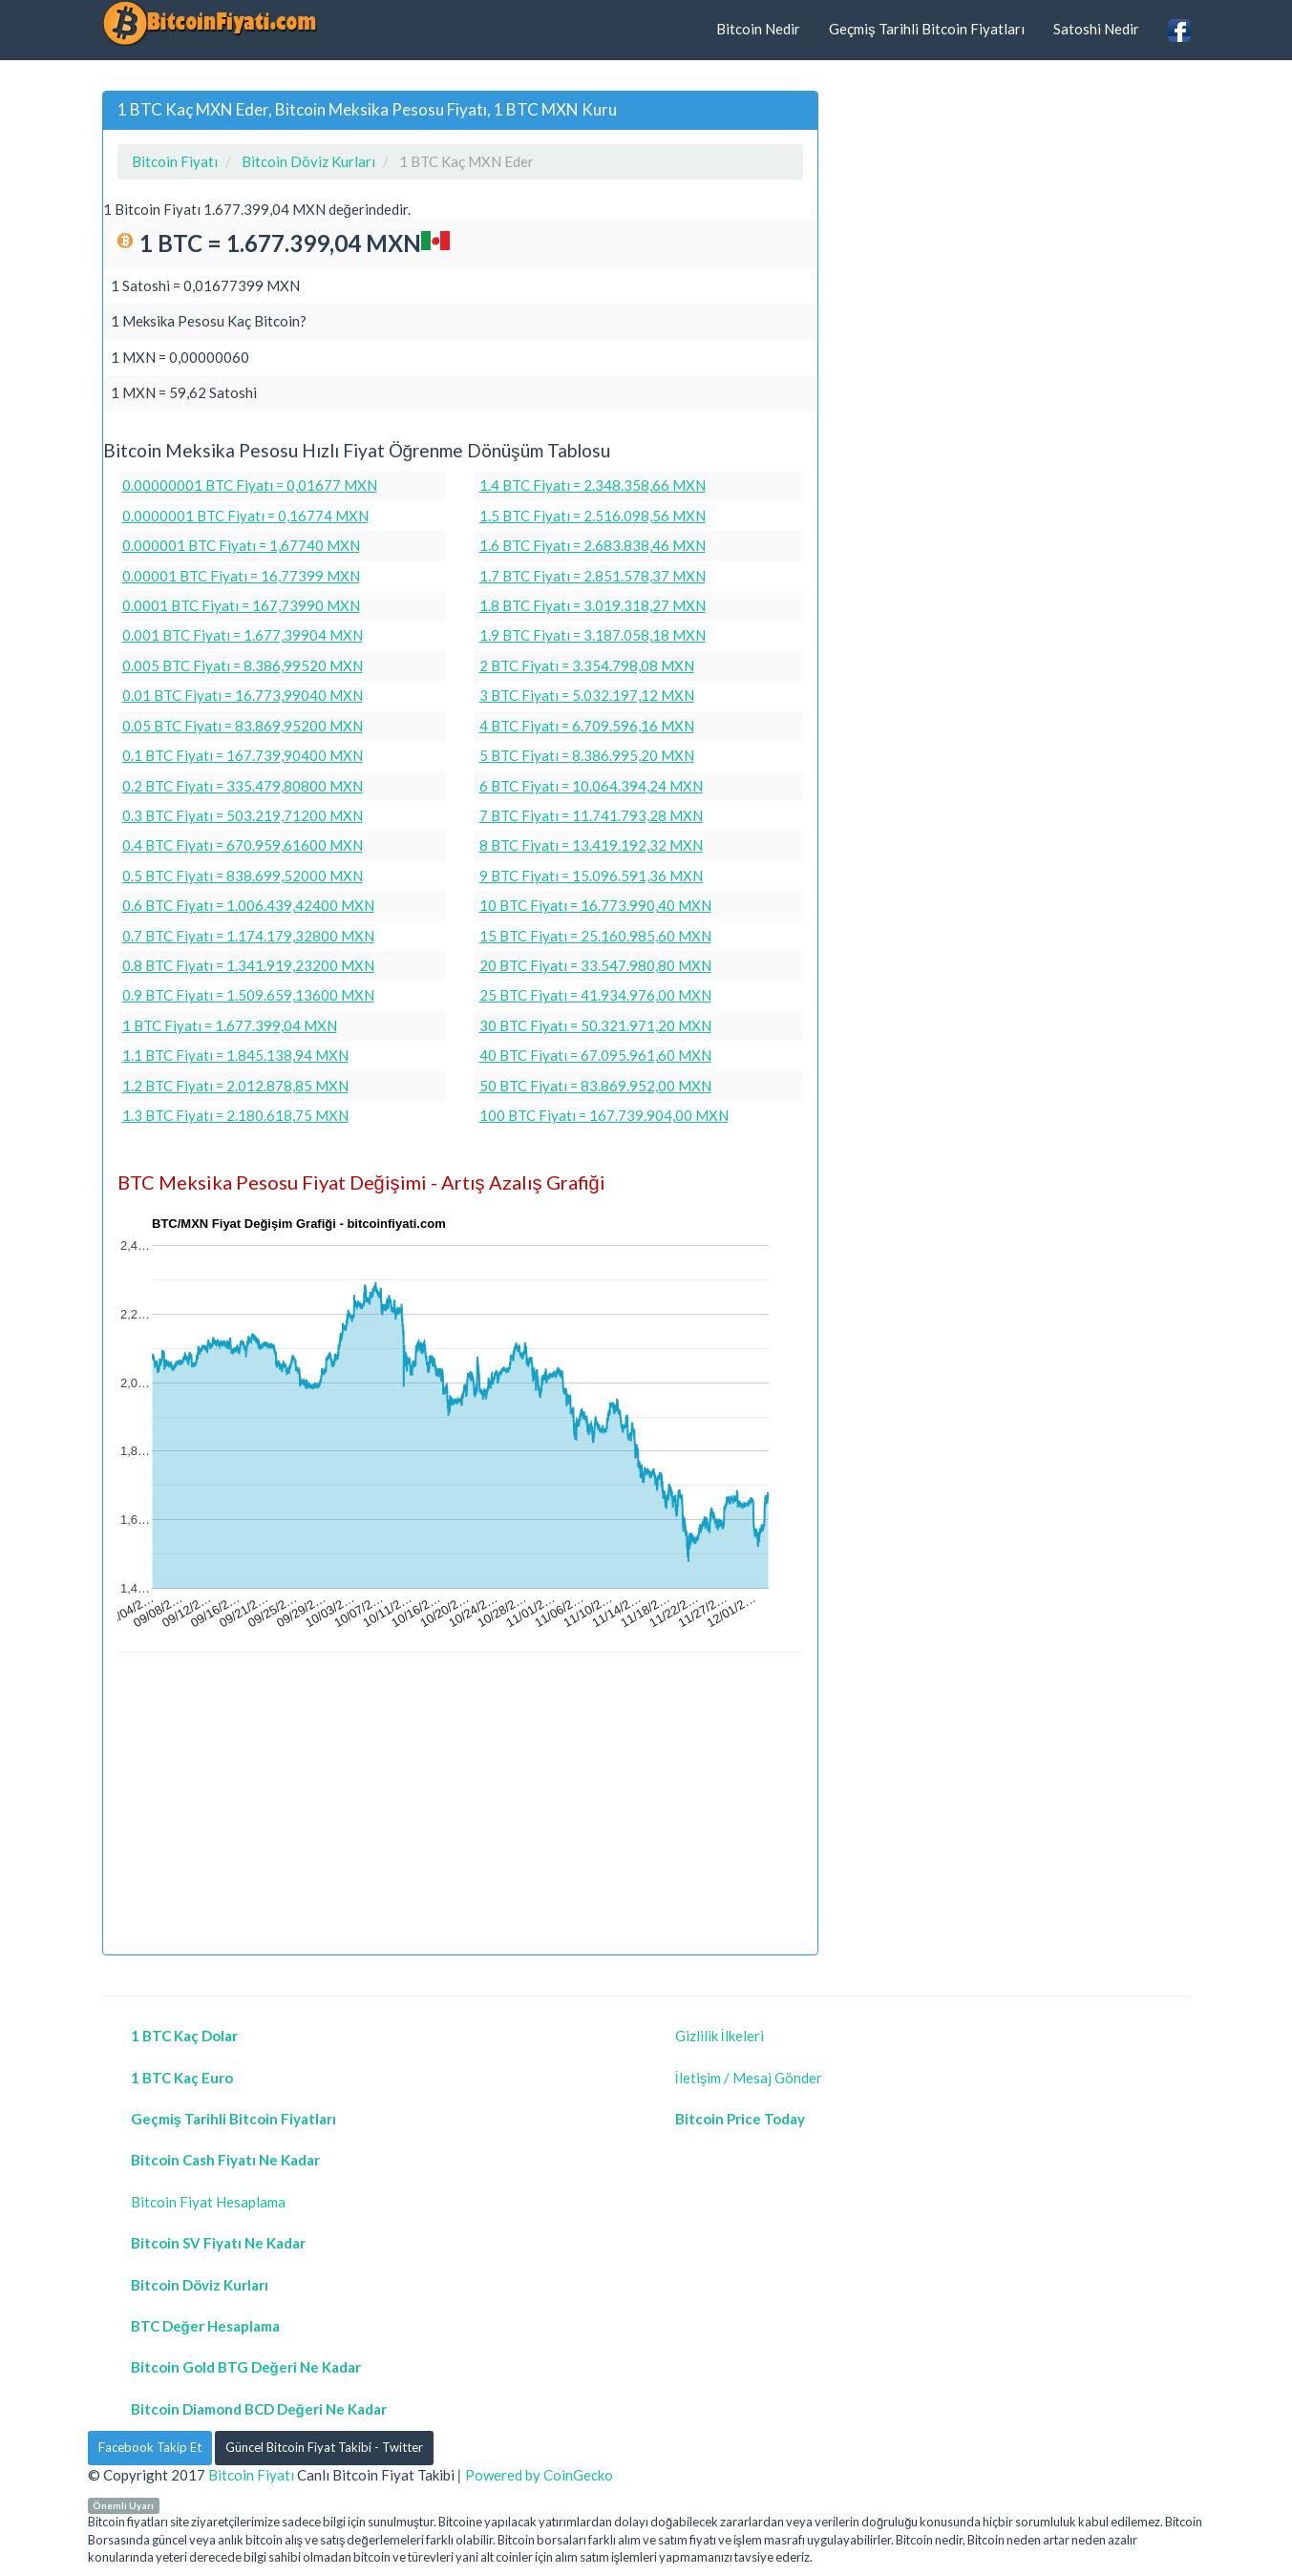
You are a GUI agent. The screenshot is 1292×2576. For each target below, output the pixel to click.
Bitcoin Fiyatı (251, 2474)
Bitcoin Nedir (758, 28)
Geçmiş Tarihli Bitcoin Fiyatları (927, 28)
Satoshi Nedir (1096, 28)
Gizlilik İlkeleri (719, 2035)
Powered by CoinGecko (539, 2474)
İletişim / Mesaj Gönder (749, 2077)
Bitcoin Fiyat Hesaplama (208, 2201)
